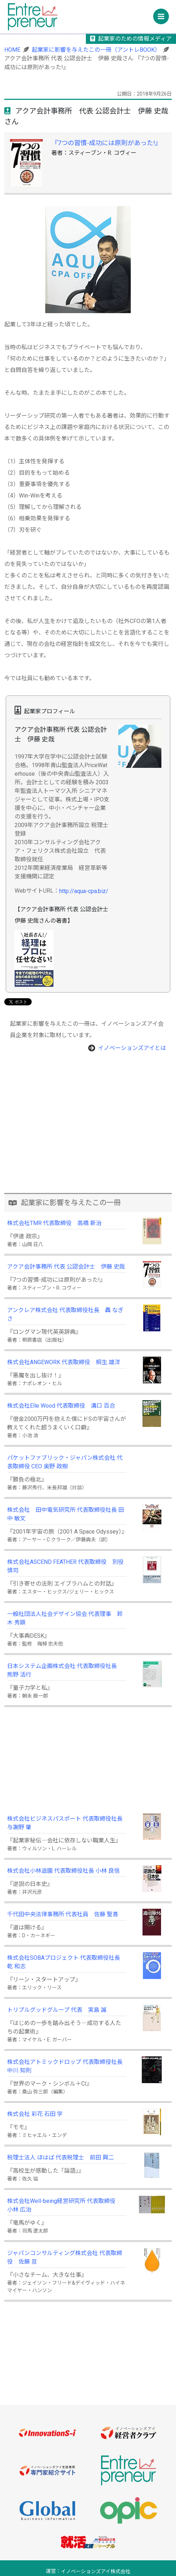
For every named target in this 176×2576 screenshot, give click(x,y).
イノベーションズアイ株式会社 (95, 2572)
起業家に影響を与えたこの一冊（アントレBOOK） (96, 49)
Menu (163, 14)
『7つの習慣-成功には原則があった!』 (106, 143)
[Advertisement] (88, 1142)
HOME (12, 49)
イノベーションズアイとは (132, 1048)
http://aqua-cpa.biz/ (83, 890)
